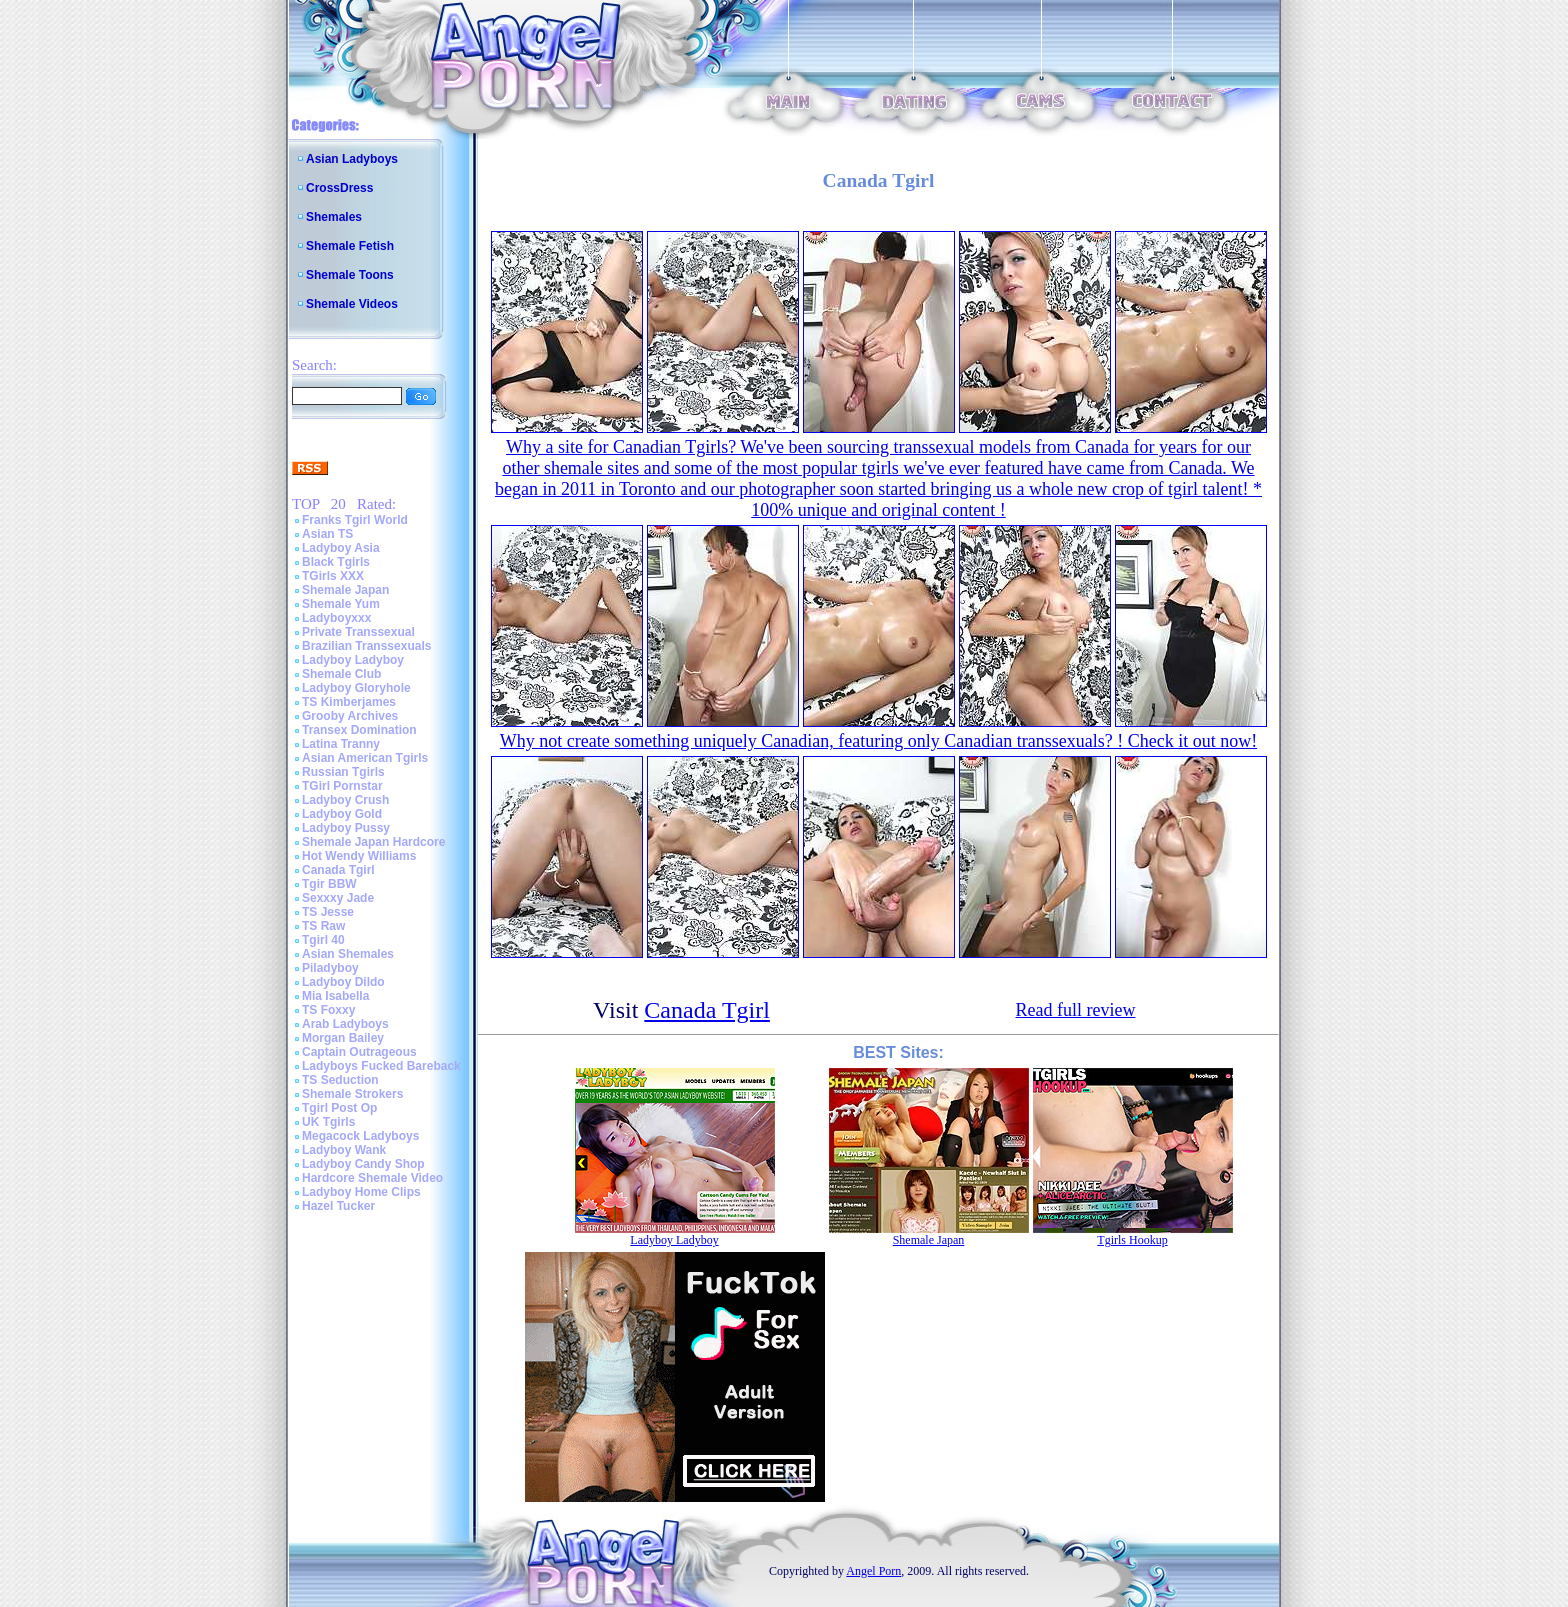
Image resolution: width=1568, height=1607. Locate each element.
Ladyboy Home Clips (361, 1192)
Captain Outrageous (359, 1052)
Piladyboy (330, 968)
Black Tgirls (336, 562)
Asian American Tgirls (365, 758)
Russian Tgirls (343, 772)
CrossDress (339, 188)
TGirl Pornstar (342, 786)
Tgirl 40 (323, 940)
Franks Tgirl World (355, 520)
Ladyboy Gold (342, 814)
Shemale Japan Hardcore (373, 842)
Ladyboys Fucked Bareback (381, 1066)
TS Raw (323, 926)
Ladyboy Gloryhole (356, 688)
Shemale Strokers (352, 1094)
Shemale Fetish (350, 246)
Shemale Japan (345, 590)
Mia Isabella (335, 996)
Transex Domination (359, 730)
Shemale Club (341, 674)
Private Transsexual (358, 632)
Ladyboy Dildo (343, 982)
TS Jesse (328, 912)
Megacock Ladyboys (360, 1136)
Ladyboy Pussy (346, 828)
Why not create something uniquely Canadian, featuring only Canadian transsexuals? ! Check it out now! (878, 741)
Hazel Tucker (338, 1206)
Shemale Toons (350, 275)
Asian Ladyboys (352, 159)
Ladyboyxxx (336, 618)
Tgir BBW (329, 884)
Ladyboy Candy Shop (363, 1164)
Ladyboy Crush (345, 800)
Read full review (1076, 1010)
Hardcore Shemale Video (372, 1178)
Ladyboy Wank (344, 1150)
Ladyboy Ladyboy (353, 660)
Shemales (334, 217)
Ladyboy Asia (341, 548)
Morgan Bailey (343, 1038)
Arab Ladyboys (345, 1024)
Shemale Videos (352, 304)
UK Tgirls (328, 1122)
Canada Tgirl (338, 870)
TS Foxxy (328, 1010)
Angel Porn (873, 1571)
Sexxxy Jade (338, 898)
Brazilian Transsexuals (366, 646)
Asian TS (327, 534)
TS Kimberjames (349, 702)
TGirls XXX (333, 576)
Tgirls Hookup (1132, 1240)
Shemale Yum (341, 604)
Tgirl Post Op (339, 1108)
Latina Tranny (341, 744)
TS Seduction (340, 1080)
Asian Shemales (348, 954)
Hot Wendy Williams (359, 856)
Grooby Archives (350, 716)
